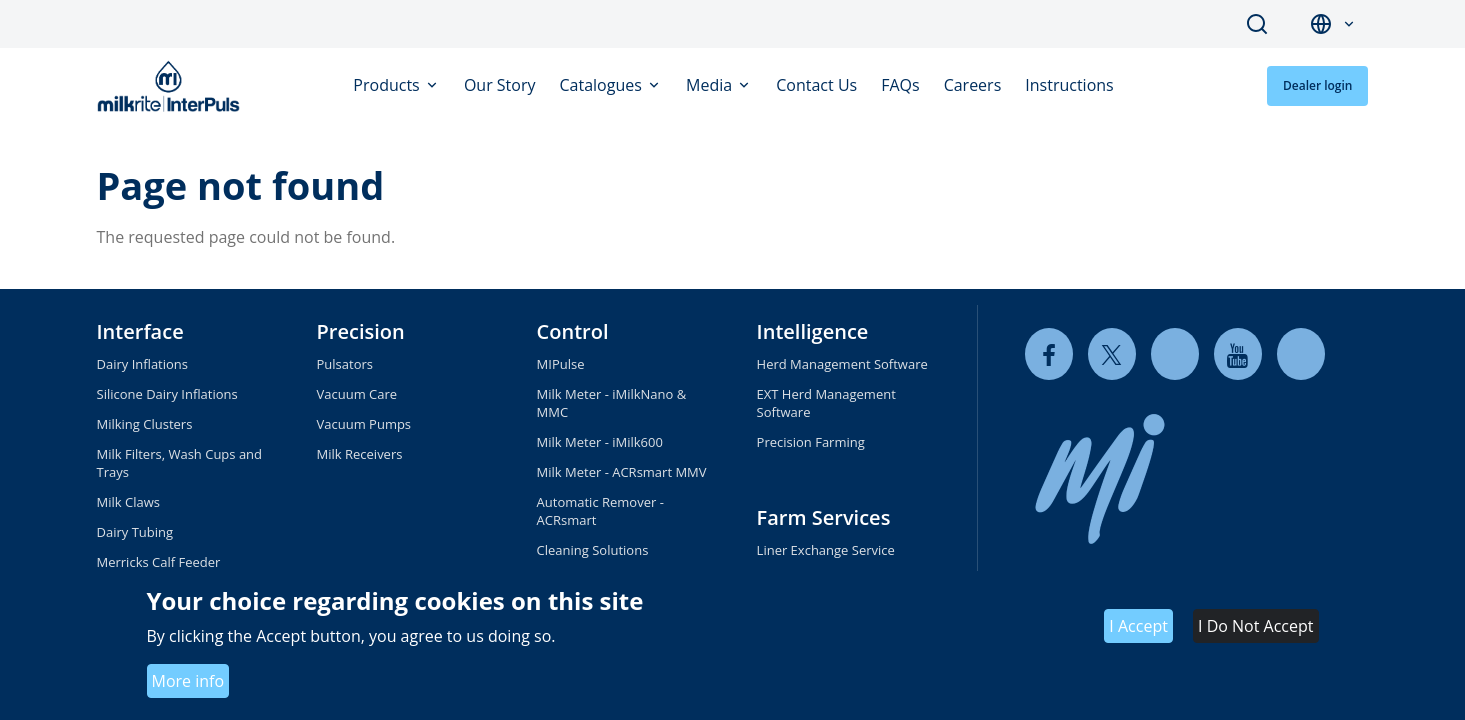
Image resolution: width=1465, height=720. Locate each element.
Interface (140, 331)
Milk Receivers (360, 454)
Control (573, 331)
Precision (361, 331)
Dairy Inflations (143, 364)
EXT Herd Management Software (826, 403)
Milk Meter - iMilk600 (600, 442)
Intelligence (813, 331)
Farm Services (824, 517)
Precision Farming (811, 442)
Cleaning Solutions (593, 550)
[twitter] (1112, 354)
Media (711, 85)
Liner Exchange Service (826, 550)
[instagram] (1301, 354)
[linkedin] (1175, 354)
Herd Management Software (842, 364)
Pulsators (345, 364)
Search (1257, 24)
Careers (973, 85)
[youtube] (1238, 354)
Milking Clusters (145, 424)
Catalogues (603, 85)
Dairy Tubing (135, 532)
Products (388, 85)
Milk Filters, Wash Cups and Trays (180, 463)
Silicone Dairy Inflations (167, 394)
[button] (1349, 24)
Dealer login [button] (1318, 85)
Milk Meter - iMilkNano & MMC (612, 403)
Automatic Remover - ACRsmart (600, 511)
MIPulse (561, 364)
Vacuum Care (357, 394)
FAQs (900, 85)
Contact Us (816, 85)
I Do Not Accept (1255, 626)
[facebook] (1049, 354)
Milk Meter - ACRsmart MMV (622, 472)
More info (188, 681)
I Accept (1138, 626)
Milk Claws (128, 502)
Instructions (1069, 85)
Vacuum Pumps (364, 424)
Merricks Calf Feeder (159, 562)
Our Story (500, 85)
